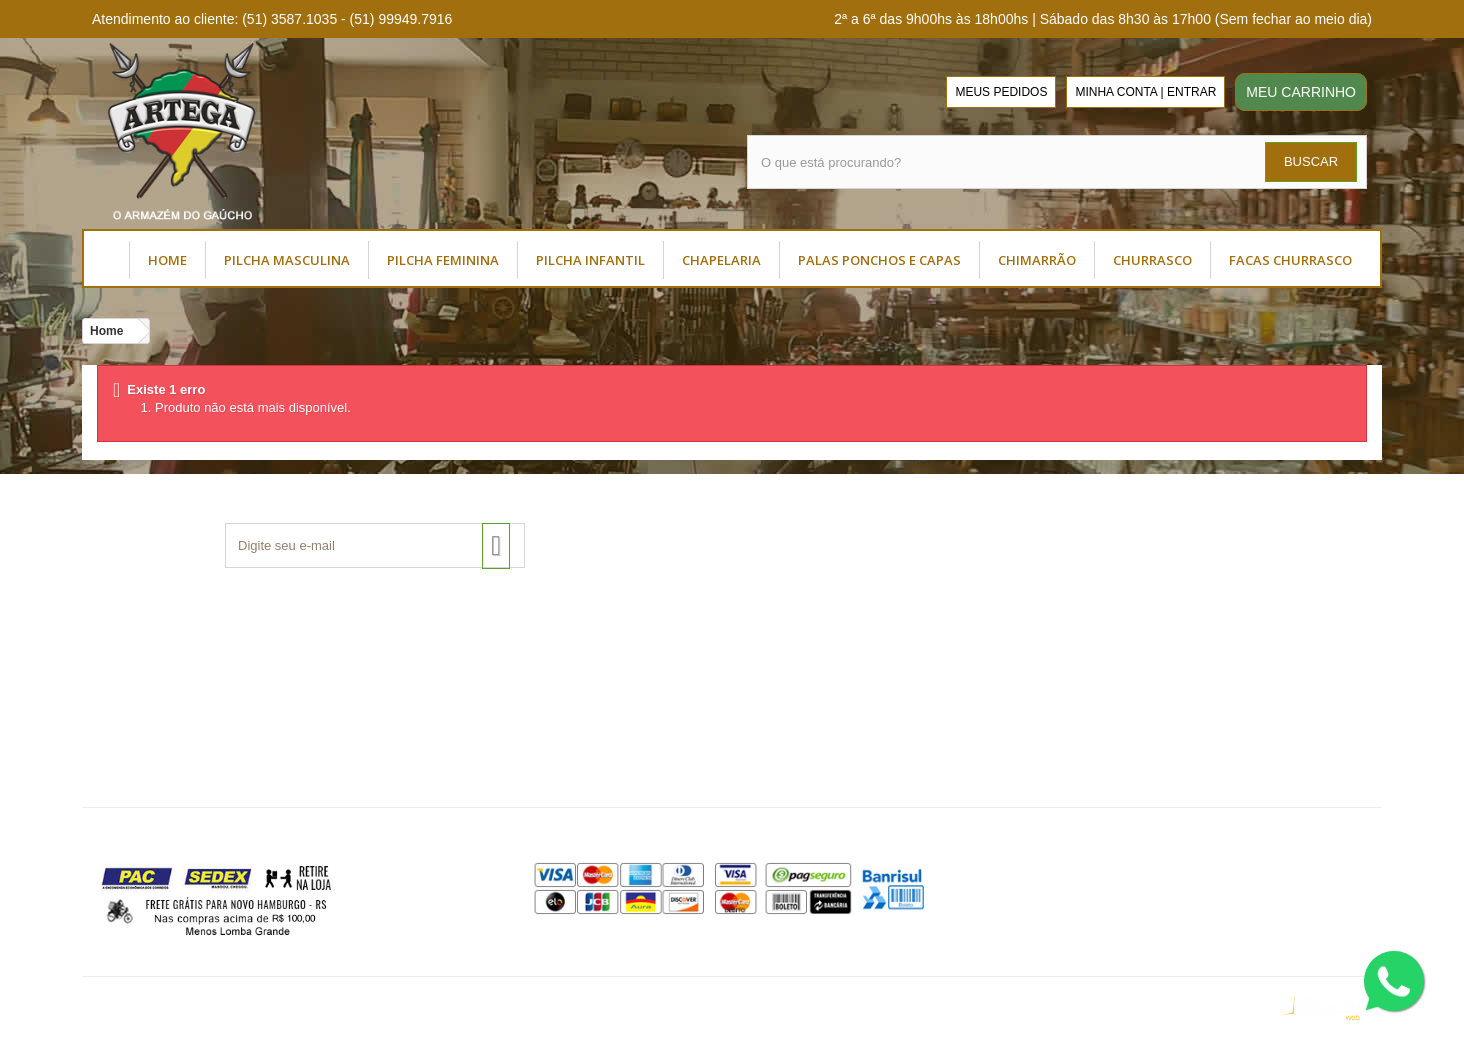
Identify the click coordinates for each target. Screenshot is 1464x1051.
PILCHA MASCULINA (287, 260)
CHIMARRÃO (1037, 260)
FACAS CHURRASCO (1290, 260)
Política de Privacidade (601, 711)
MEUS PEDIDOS (1001, 92)
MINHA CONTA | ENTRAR (1145, 92)
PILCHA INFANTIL (590, 260)
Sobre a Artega (143, 659)
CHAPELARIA (721, 260)
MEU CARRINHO (1301, 92)
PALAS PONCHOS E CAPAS (879, 260)
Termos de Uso (143, 685)
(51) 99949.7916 (1230, 779)
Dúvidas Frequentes (592, 685)
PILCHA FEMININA (443, 260)
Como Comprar (577, 659)
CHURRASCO (1152, 260)
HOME (167, 260)
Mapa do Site (570, 763)
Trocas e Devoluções (594, 737)
